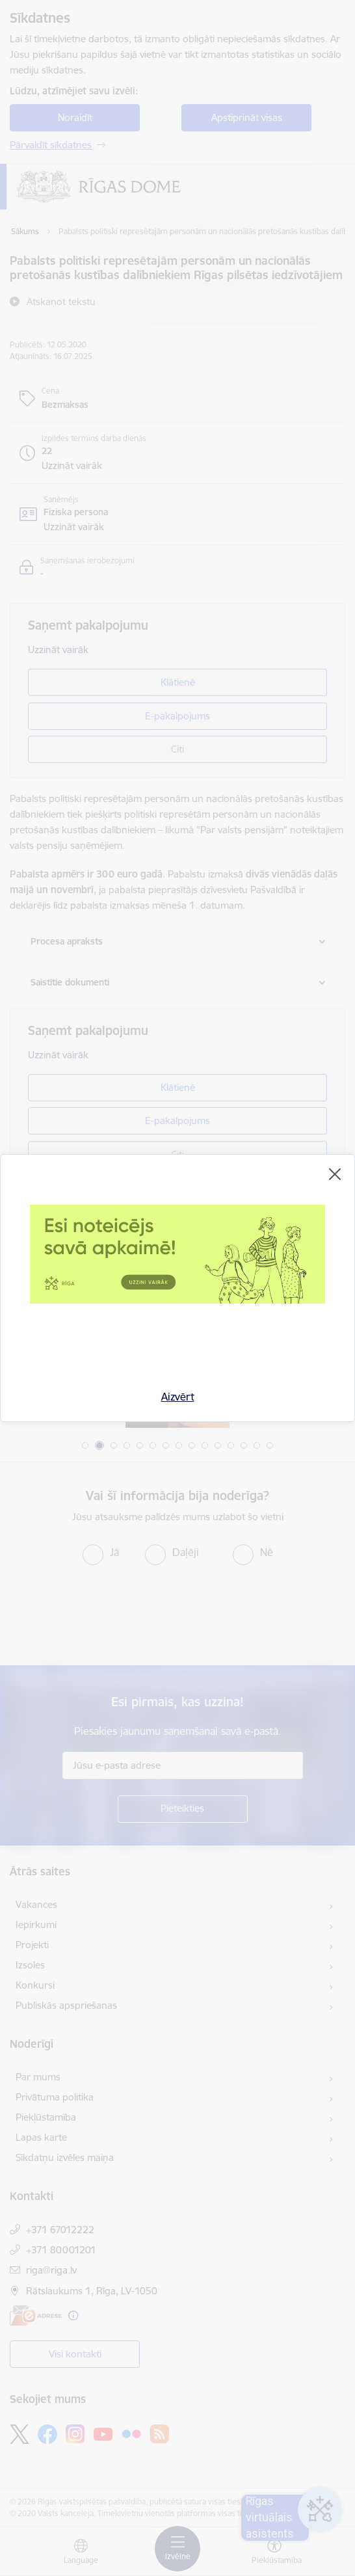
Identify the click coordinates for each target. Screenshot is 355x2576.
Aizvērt (177, 1396)
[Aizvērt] (335, 1174)
